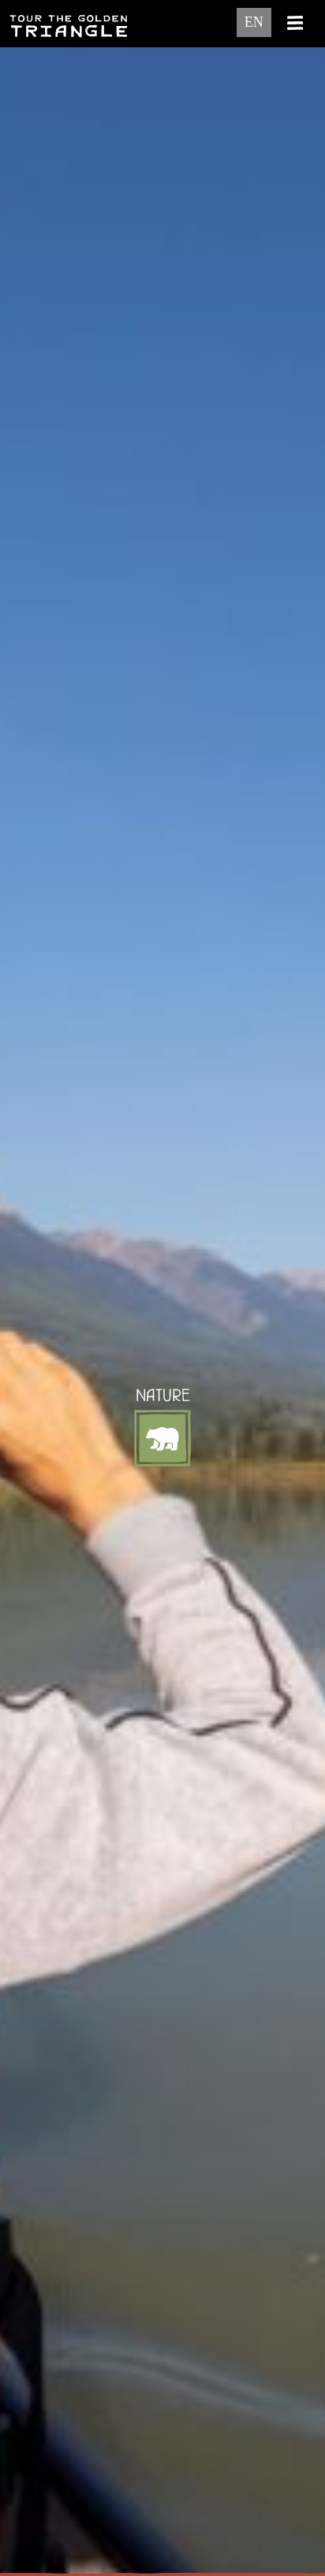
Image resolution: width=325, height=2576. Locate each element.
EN (254, 22)
